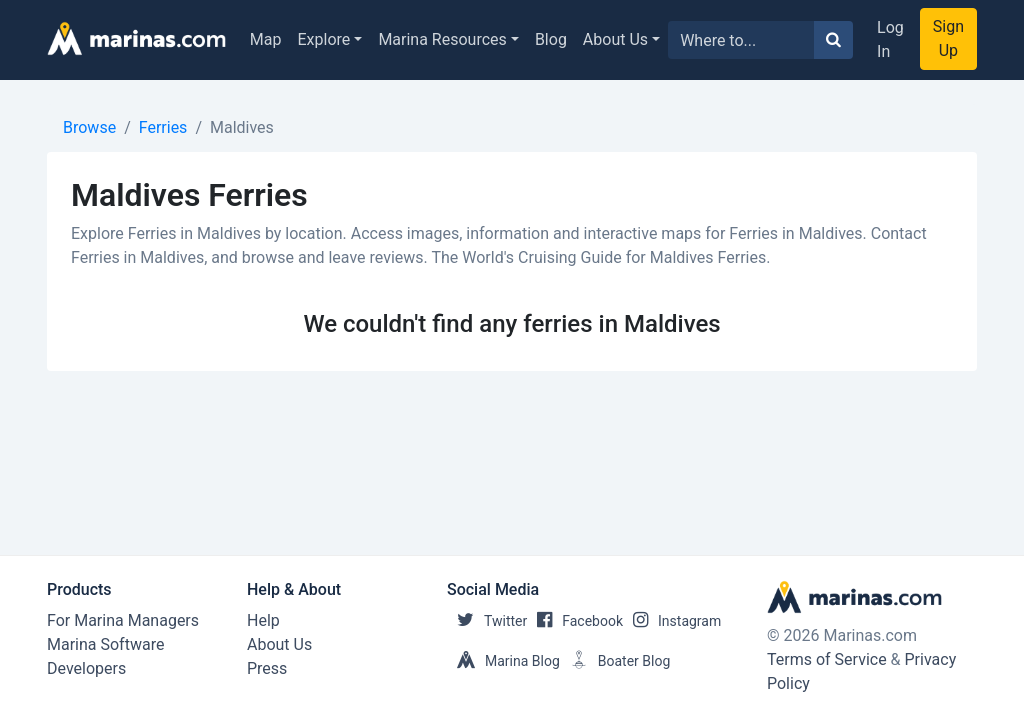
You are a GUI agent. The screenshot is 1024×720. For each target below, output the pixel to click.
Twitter (487, 621)
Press (267, 668)
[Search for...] (741, 40)
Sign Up (948, 38)
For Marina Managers (123, 620)
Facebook (575, 621)
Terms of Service (827, 659)
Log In (890, 39)
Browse (89, 127)
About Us (615, 39)
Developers (86, 668)
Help (263, 620)
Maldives (242, 127)
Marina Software (105, 644)
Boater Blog (615, 661)
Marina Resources (442, 39)
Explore (324, 39)
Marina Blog (503, 661)
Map (266, 39)
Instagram (672, 621)
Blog (551, 39)
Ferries (163, 127)
